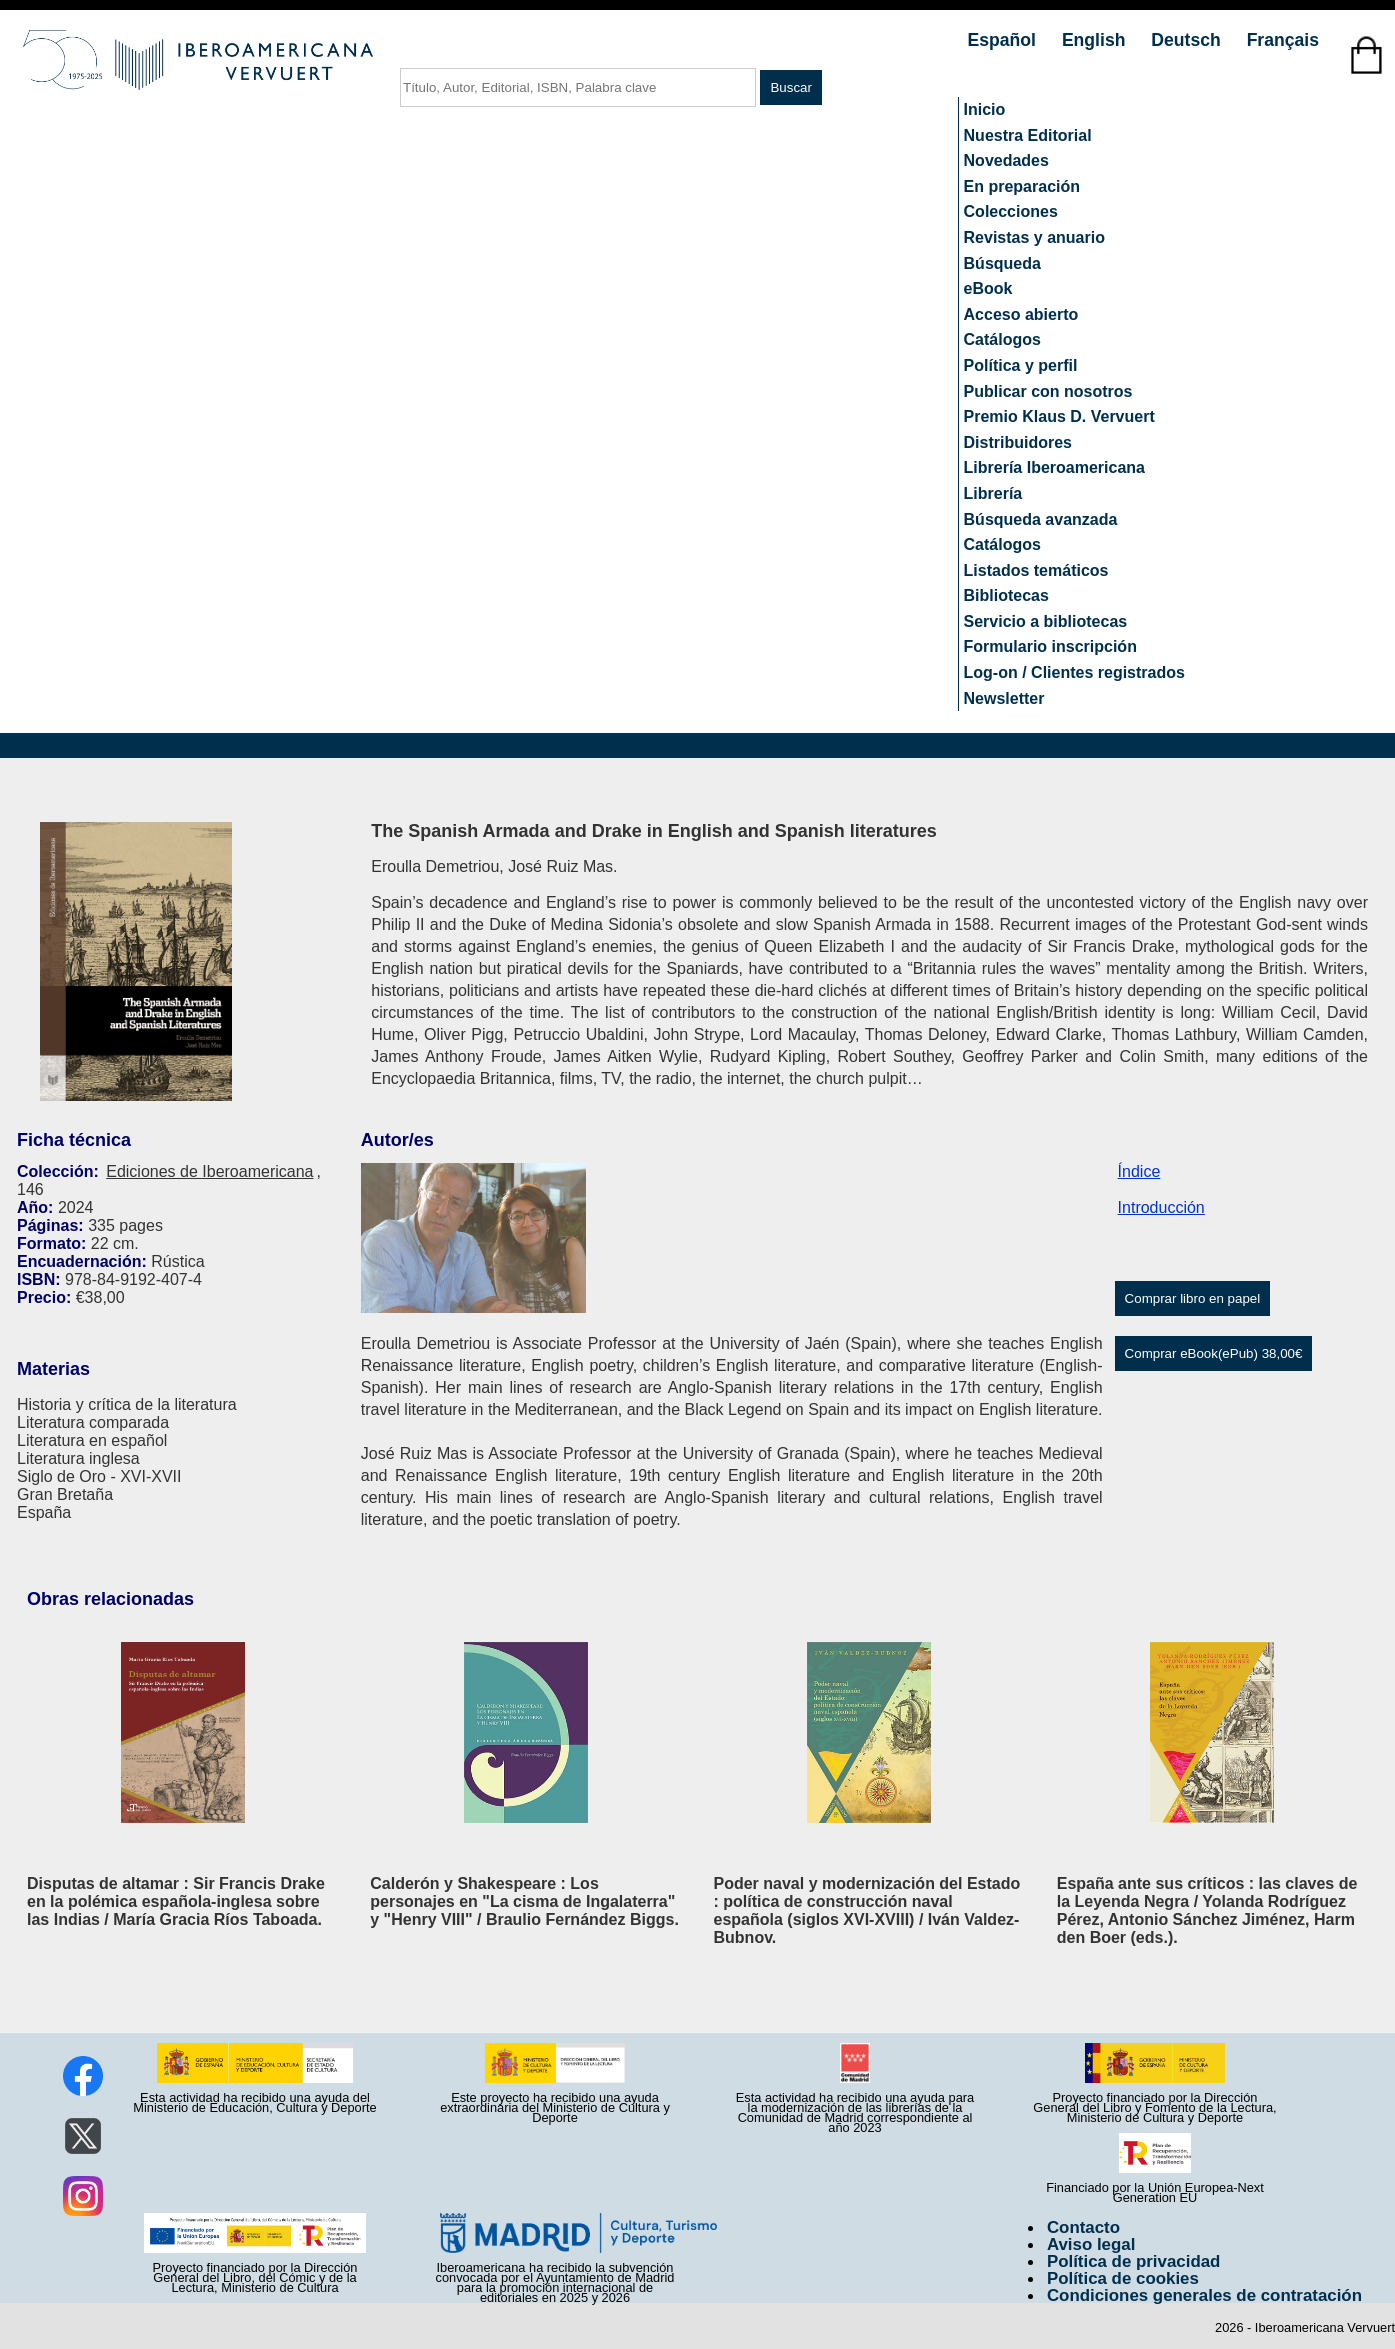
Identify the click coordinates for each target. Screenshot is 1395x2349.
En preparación (1022, 186)
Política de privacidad (1134, 2261)
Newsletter (1004, 698)
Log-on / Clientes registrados (1074, 672)
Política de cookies (1123, 2278)
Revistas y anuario (1034, 237)
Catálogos (1002, 339)
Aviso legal (1091, 2244)
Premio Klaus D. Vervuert (1059, 416)
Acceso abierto (1021, 314)
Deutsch (1188, 40)
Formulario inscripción (1050, 646)
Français (1283, 40)
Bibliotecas (1006, 595)
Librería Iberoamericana (1054, 467)
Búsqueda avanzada (1041, 519)
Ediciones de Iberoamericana (209, 1171)
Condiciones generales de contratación (1204, 2295)
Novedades (1006, 160)
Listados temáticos (1036, 570)
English (1096, 40)
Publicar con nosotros (1048, 391)
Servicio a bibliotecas (1046, 621)
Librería (993, 493)
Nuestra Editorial (1028, 135)
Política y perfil (1021, 365)
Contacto (1083, 2227)
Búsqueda (1002, 263)
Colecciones (1011, 211)
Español (1004, 40)
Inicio (985, 109)
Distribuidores (1018, 442)
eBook (988, 288)
